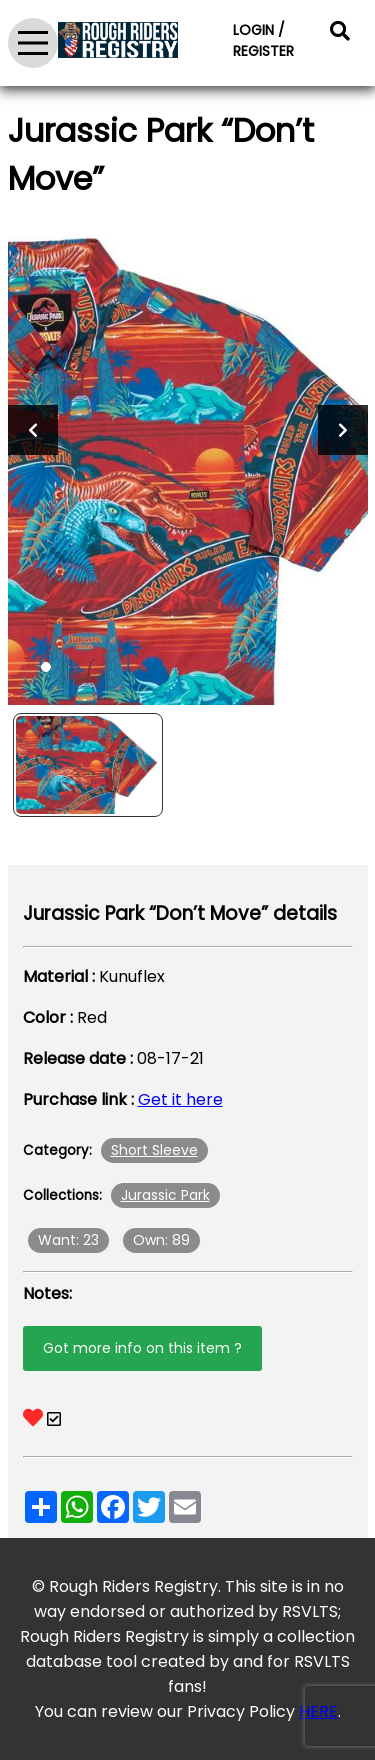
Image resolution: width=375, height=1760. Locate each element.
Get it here (180, 1099)
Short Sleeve (154, 1150)
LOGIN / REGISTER (263, 40)
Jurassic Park (165, 1195)
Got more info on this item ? (142, 1348)
